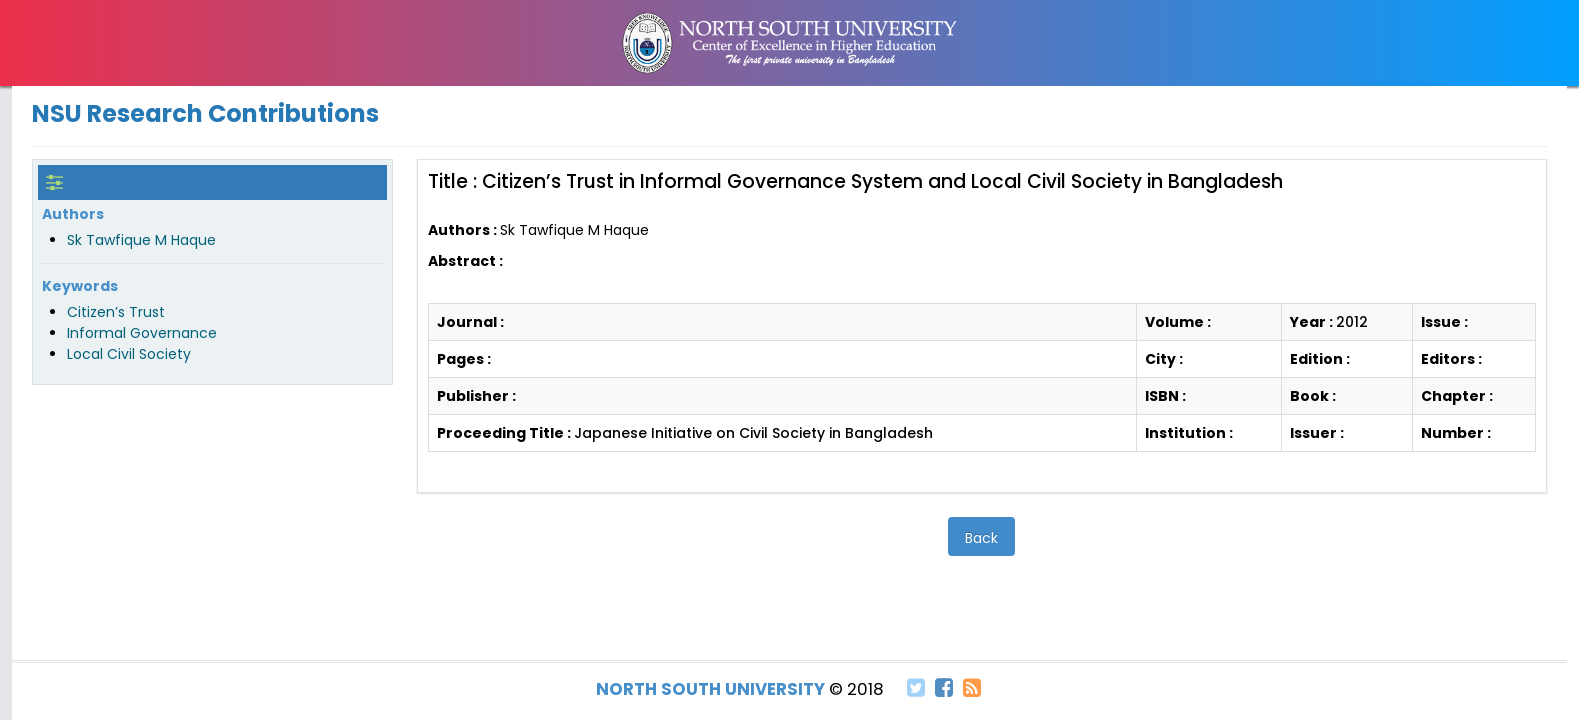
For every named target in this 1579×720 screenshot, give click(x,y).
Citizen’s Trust (116, 312)
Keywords (80, 286)
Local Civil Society (129, 354)
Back (981, 538)
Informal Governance (142, 333)
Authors (73, 214)
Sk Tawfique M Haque (141, 240)
